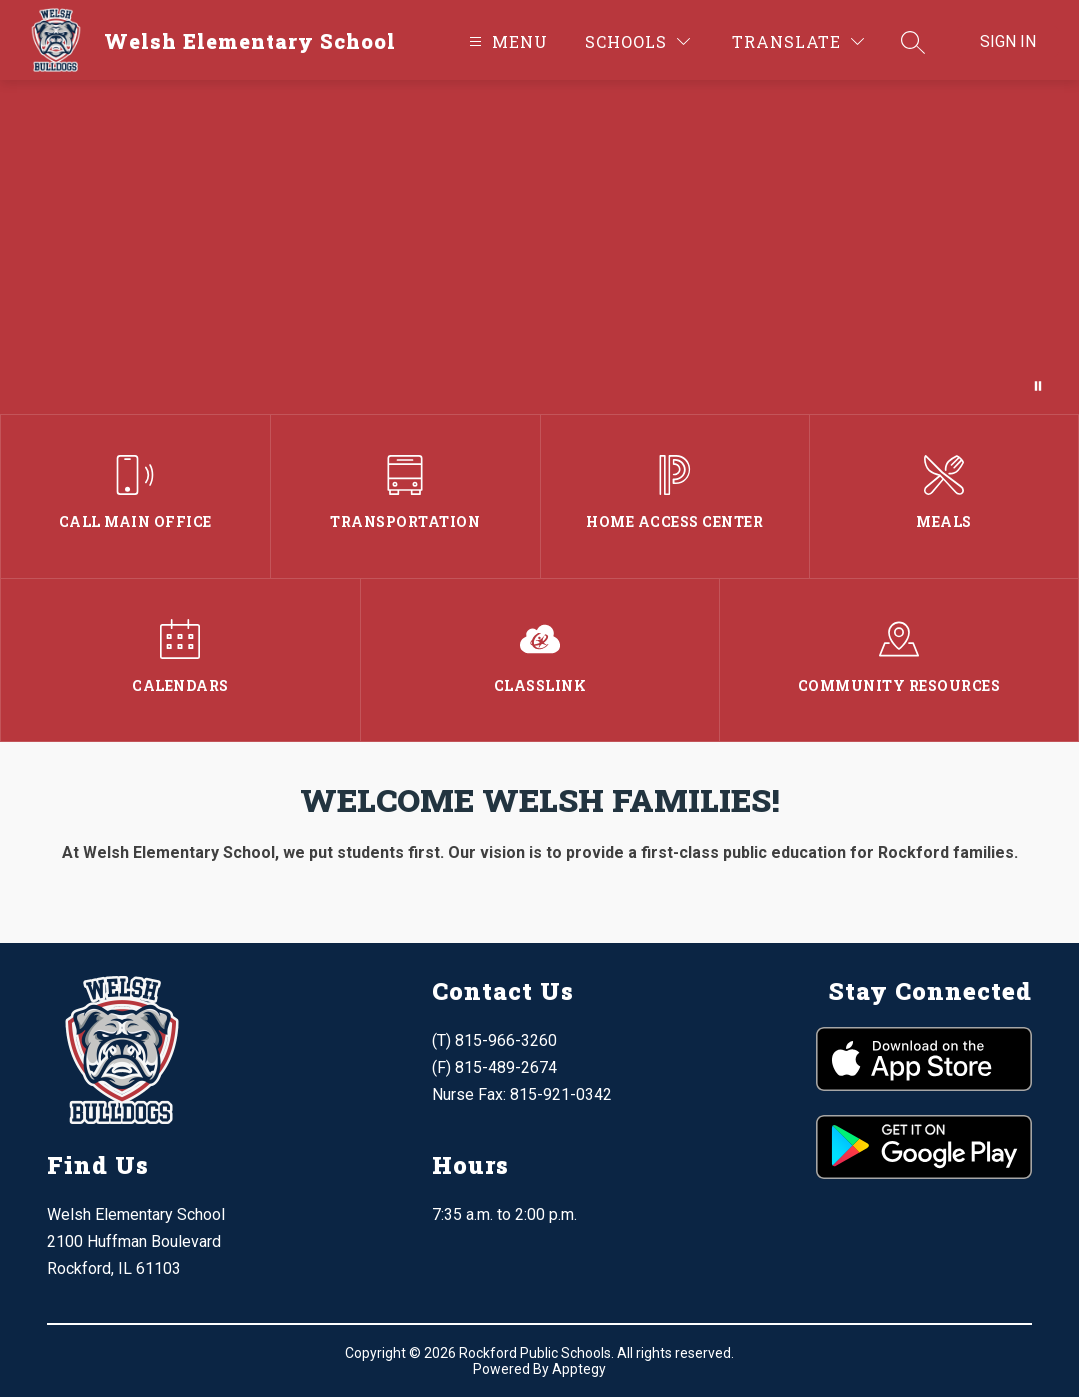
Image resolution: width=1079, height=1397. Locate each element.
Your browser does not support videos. (539, 247)
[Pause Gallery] (1038, 386)
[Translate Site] (798, 41)
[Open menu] (506, 41)
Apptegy (579, 1369)
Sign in (1008, 41)
